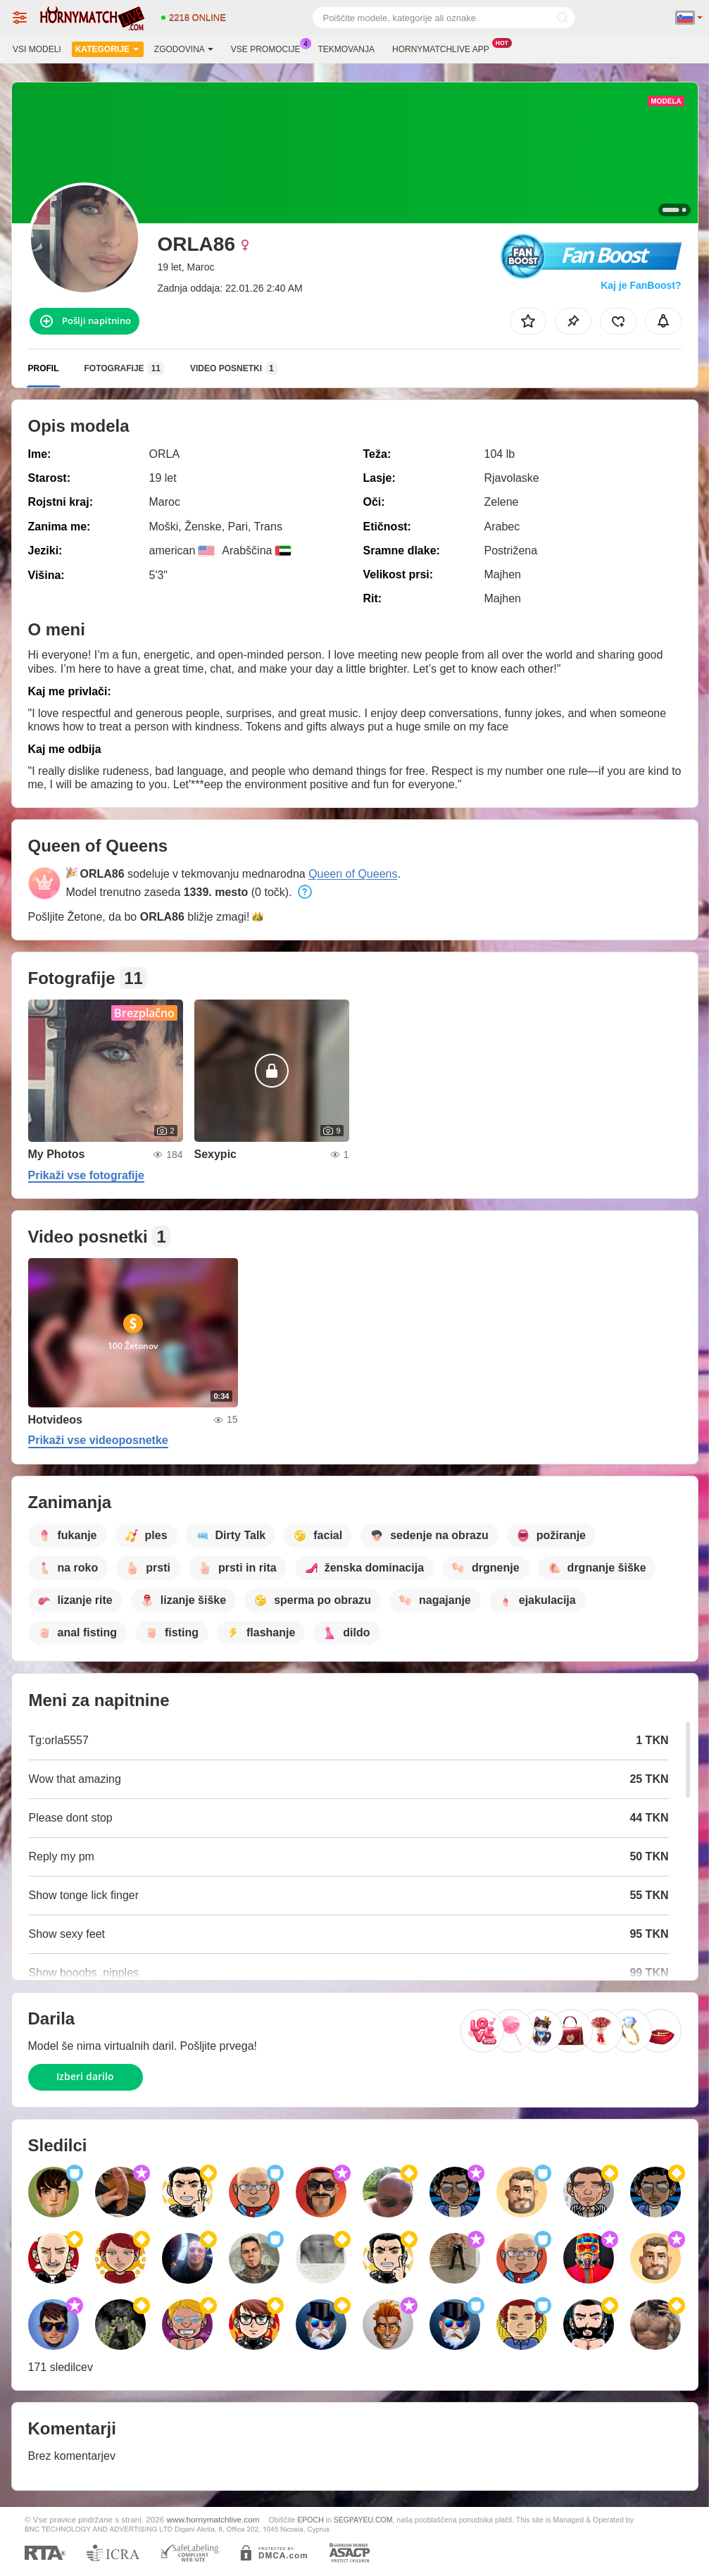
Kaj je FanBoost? (641, 285)
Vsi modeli (37, 49)
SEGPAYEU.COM (363, 2519)
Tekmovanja (346, 49)
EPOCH (310, 2519)
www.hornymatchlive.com (213, 2519)
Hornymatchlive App (444, 48)
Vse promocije (269, 48)
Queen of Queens (352, 874)
